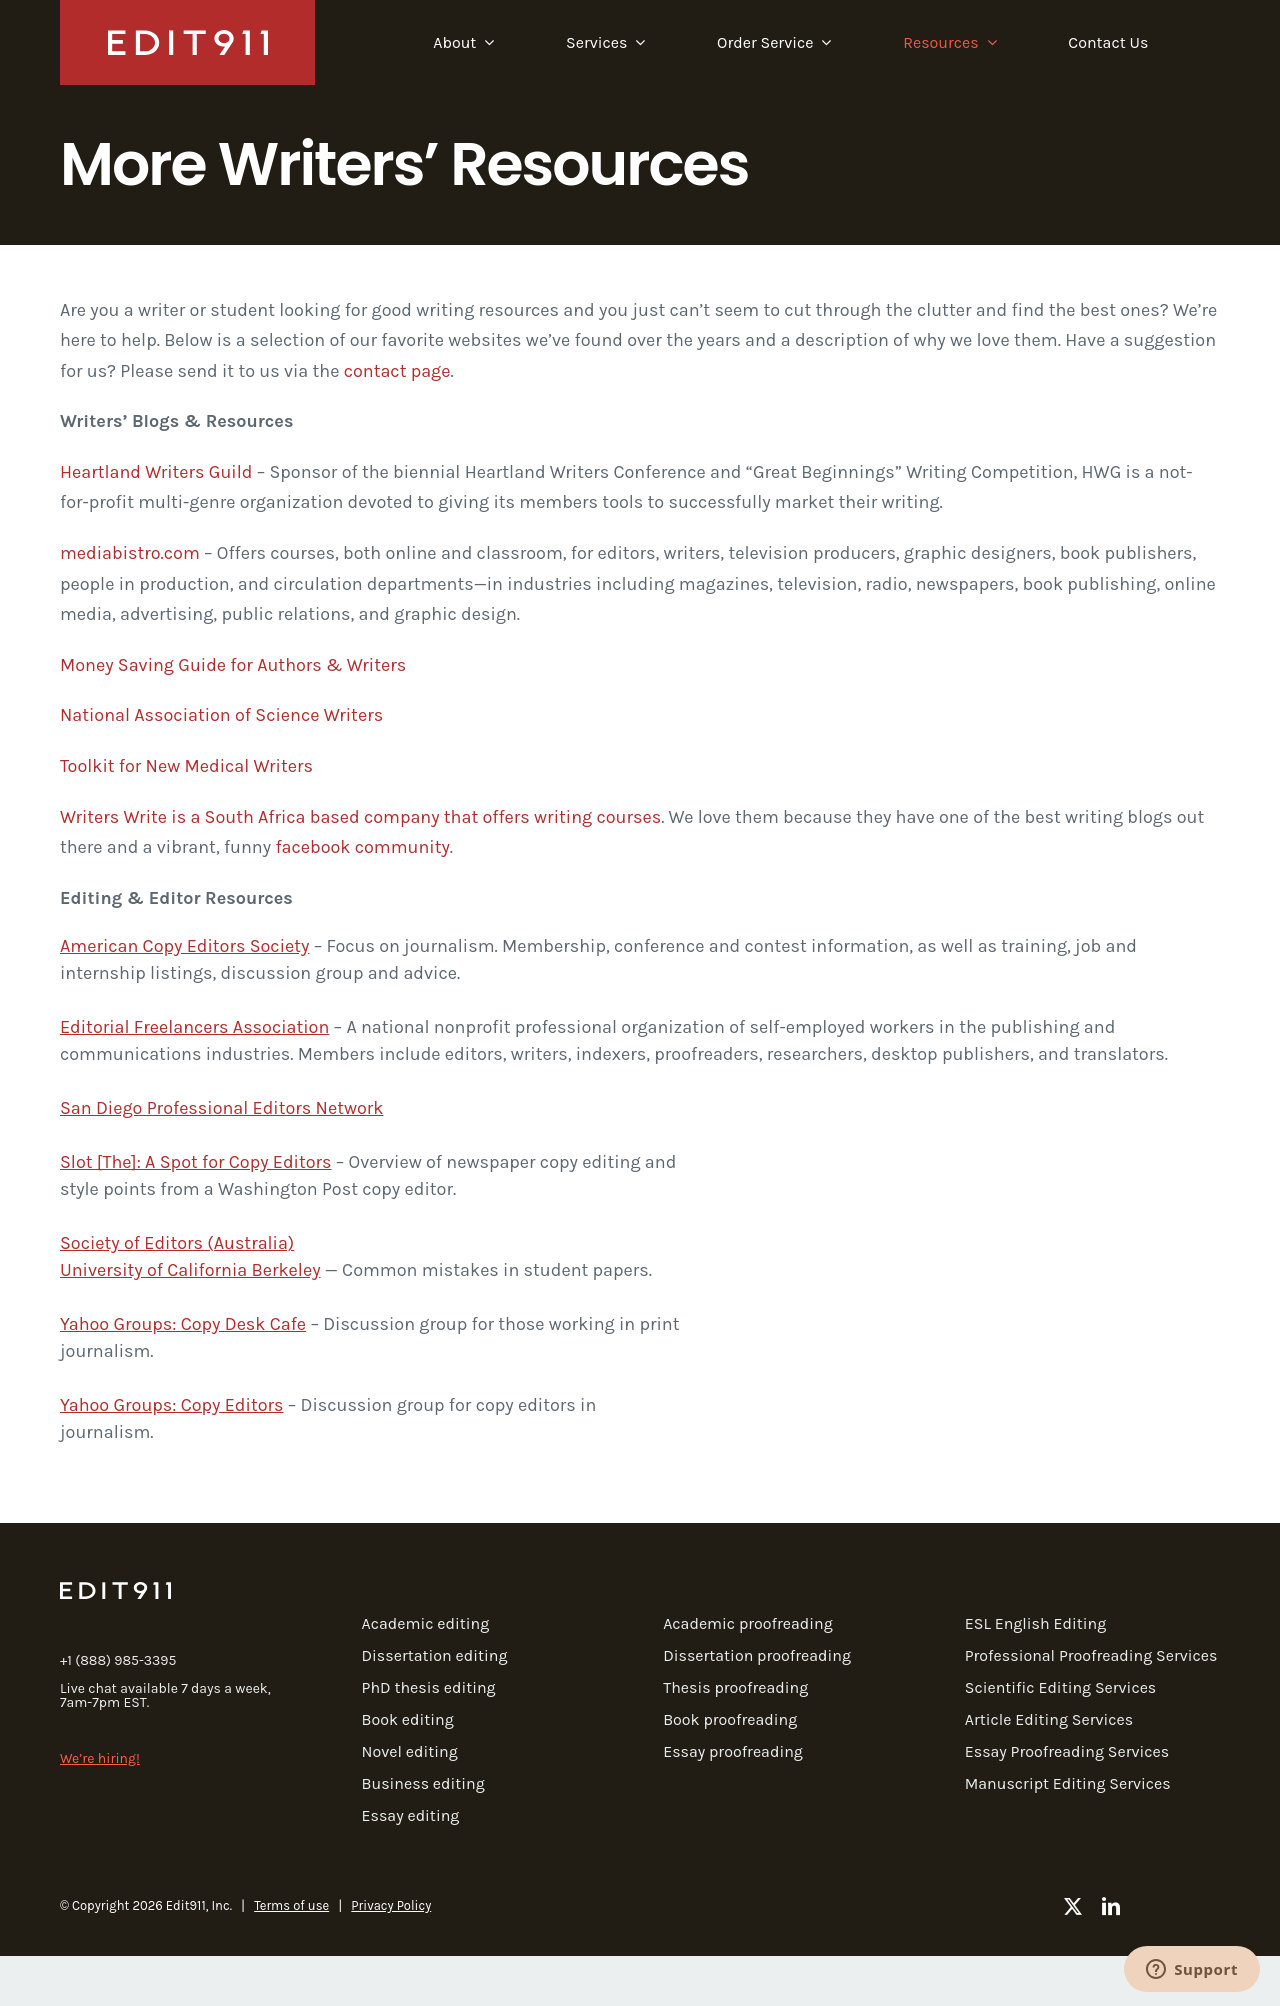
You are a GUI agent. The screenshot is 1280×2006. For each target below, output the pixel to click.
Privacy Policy (391, 1905)
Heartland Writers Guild (156, 472)
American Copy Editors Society (184, 946)
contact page (397, 371)
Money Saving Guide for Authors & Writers (233, 665)
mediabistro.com (130, 553)
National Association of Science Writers (221, 715)
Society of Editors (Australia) (177, 1243)
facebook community (362, 847)
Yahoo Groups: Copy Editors (172, 1405)
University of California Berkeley (190, 1270)
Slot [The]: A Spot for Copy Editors (196, 1162)
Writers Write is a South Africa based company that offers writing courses (360, 817)
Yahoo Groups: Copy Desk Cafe (183, 1324)
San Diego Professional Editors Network (221, 1108)
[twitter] (1073, 1906)
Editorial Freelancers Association (194, 1027)
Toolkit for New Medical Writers (186, 766)
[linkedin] (1111, 1906)
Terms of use (291, 1905)
